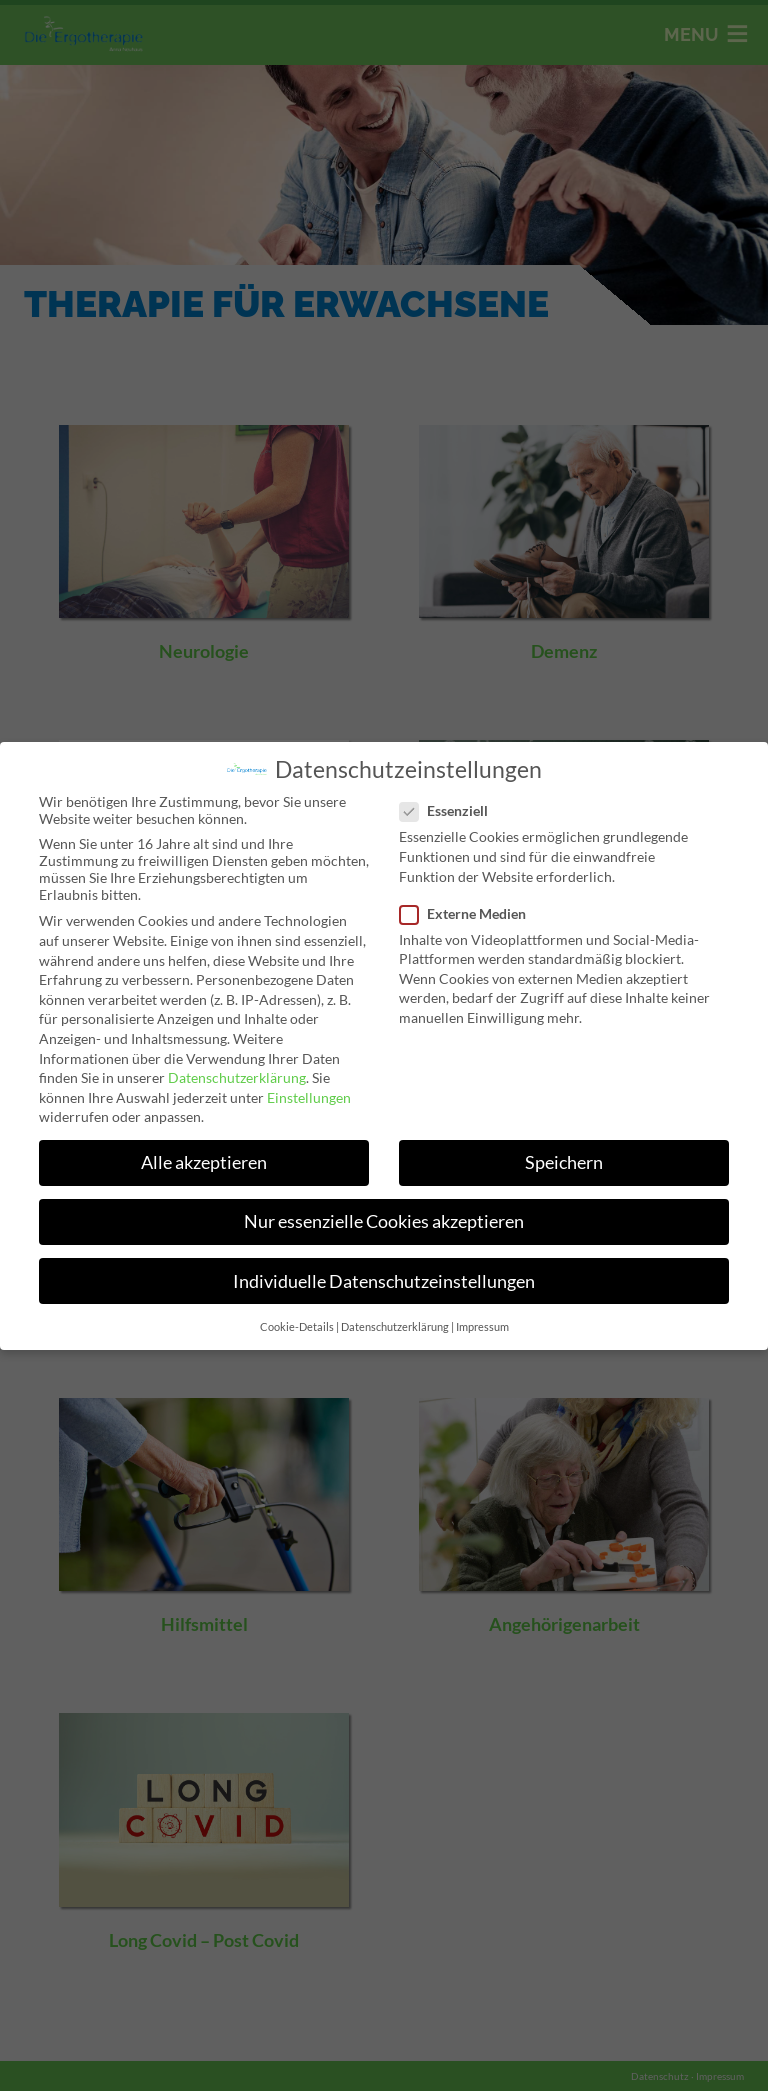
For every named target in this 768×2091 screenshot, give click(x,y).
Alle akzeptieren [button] (202, 1163)
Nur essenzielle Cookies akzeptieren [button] (384, 1222)
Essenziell (450, 808)
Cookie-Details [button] (296, 1328)
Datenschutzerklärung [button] (394, 1328)
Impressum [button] (482, 1328)
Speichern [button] (565, 1163)
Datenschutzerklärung (235, 1077)
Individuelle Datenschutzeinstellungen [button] (384, 1282)
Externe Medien (469, 911)
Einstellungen (308, 1097)
